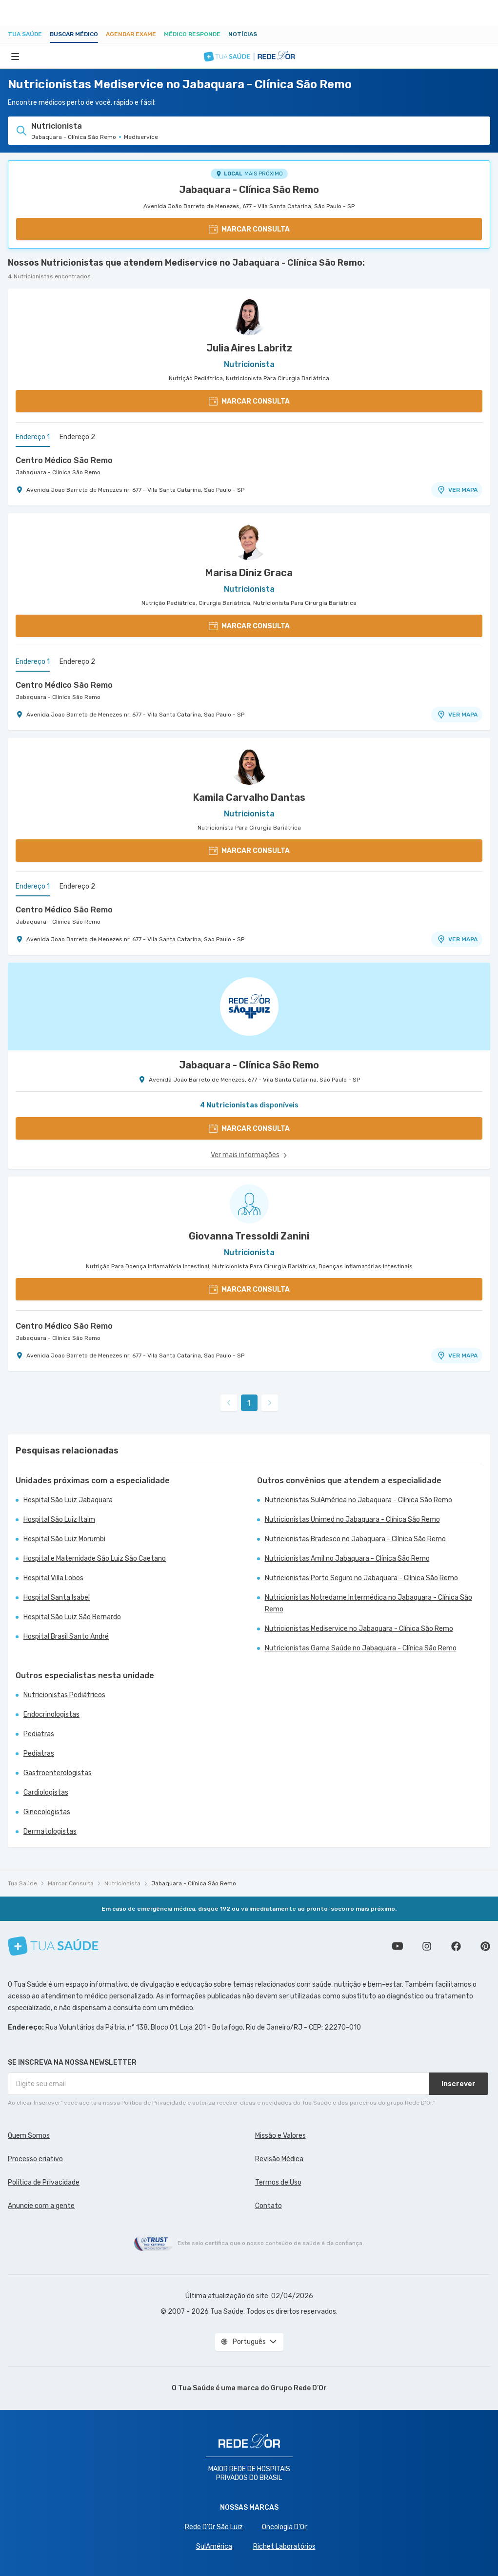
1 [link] (249, 1403)
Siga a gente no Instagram (427, 1946)
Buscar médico (74, 34)
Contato (268, 2206)
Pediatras (38, 1734)
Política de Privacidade (44, 2182)
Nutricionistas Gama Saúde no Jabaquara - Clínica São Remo (361, 1648)
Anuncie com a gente (41, 2206)
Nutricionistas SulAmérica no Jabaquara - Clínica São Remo (358, 1500)
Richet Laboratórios (284, 2546)
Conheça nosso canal (397, 1946)
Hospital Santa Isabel (56, 1597)
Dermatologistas (50, 1831)
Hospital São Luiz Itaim (59, 1519)
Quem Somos (29, 2135)
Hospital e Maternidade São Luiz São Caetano (94, 1558)
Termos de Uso (278, 2182)
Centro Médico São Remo (64, 460)
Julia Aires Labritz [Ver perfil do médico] (249, 348)
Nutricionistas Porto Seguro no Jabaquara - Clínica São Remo (361, 1578)
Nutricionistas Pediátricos (64, 1695)
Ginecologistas (46, 1812)
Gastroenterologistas (57, 1773)
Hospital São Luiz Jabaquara (68, 1500)
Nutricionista (122, 1883)
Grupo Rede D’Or (299, 2388)
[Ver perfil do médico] (249, 315)
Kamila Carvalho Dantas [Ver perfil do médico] (249, 797)
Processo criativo (35, 2159)
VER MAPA (457, 490)
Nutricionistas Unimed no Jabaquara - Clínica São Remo (352, 1519)
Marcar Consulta (71, 1883)
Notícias (242, 34)
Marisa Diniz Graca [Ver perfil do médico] (249, 573)
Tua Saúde (25, 34)
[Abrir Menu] (15, 56)
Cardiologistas (45, 1792)
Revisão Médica (279, 2159)
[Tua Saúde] (53, 1946)
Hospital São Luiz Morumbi (64, 1539)
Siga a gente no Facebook (456, 1946)
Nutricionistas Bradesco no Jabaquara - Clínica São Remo (355, 1539)
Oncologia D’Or (284, 2527)
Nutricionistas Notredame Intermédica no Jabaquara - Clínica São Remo (368, 1603)
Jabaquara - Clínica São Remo (249, 189)
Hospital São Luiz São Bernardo (72, 1617)
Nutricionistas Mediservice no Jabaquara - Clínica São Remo (359, 1629)
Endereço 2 (77, 437)
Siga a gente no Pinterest (485, 1946)
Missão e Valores (280, 2135)
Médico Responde (192, 34)
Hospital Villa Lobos (53, 1578)
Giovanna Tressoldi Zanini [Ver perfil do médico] (249, 1236)
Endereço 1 (33, 437)
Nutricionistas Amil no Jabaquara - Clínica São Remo (347, 1558)
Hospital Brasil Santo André (66, 1636)
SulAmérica (214, 2546)
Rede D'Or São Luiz (214, 2527)
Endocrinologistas (51, 1714)
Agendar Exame (131, 34)
